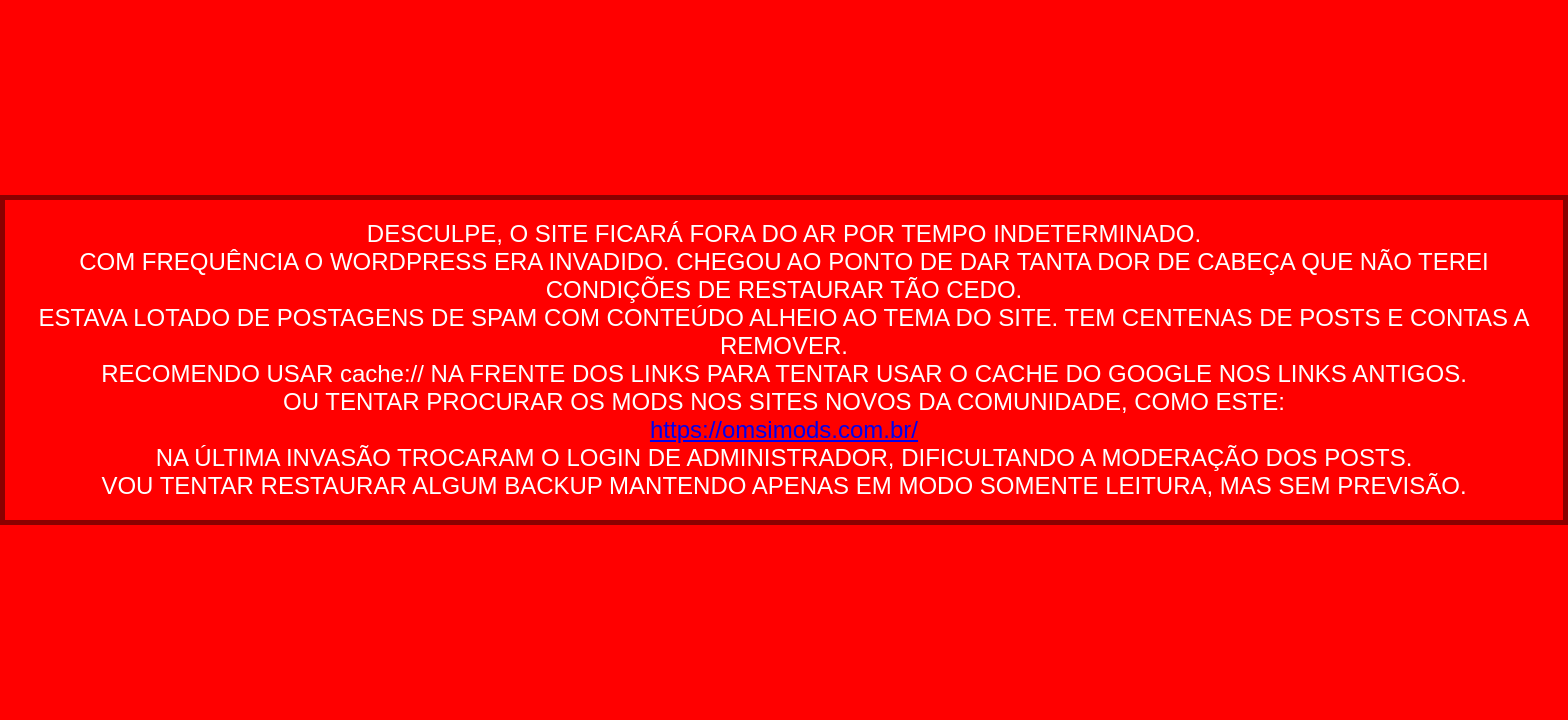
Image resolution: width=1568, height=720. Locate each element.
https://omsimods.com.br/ (784, 429)
